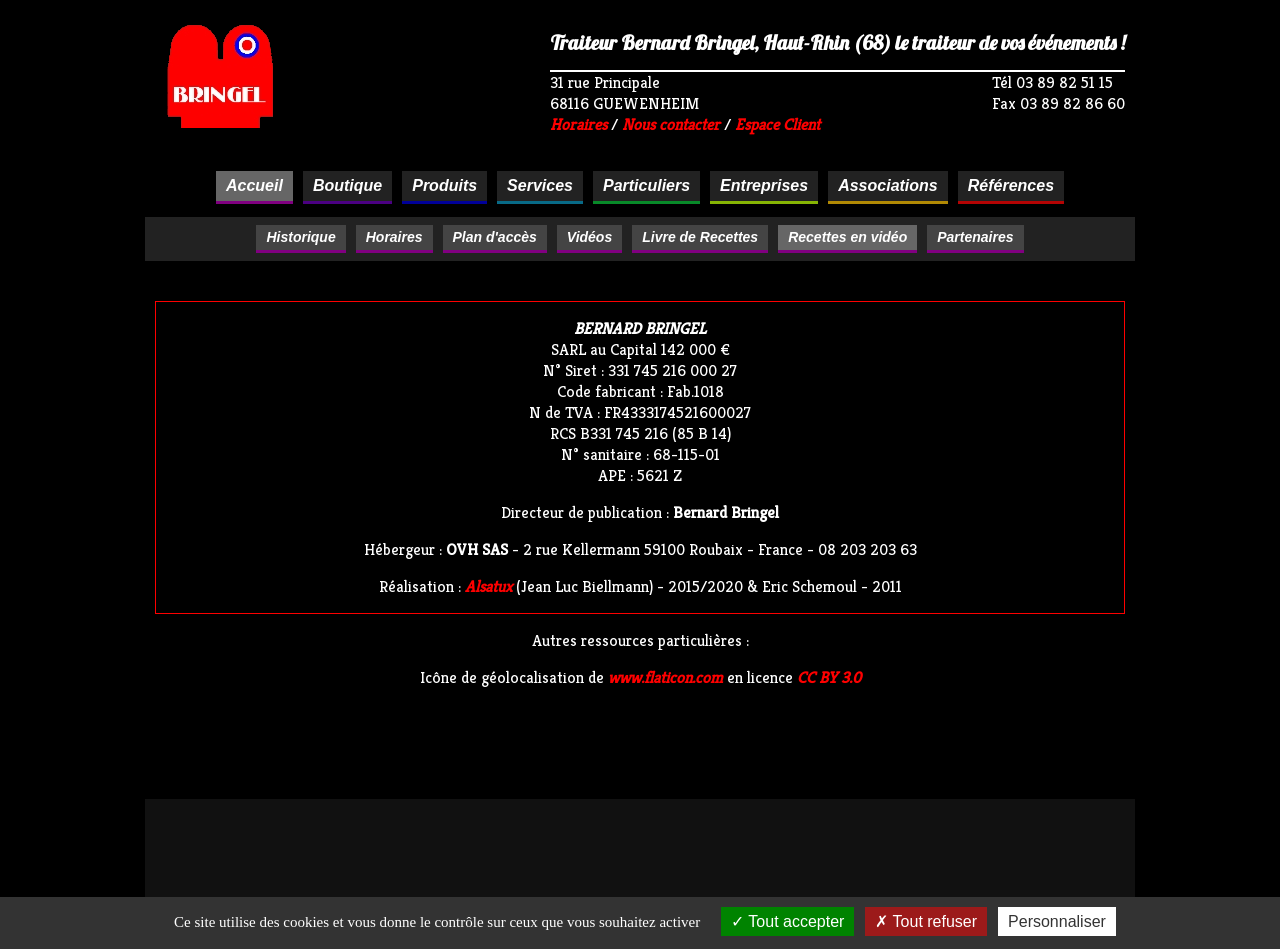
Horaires (578, 124)
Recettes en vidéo (847, 237)
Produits (444, 185)
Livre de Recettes (700, 237)
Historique (300, 237)
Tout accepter (787, 921)
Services (540, 185)
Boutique (347, 185)
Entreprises (764, 185)
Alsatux (488, 586)
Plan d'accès (495, 237)
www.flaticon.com (665, 677)
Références (1011, 185)
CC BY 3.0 (829, 677)
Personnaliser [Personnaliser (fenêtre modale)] (1057, 921)
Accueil (254, 185)
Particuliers (646, 185)
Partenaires (975, 237)
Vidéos (589, 237)
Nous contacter (671, 124)
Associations (888, 185)
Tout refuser (926, 921)
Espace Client (777, 124)
